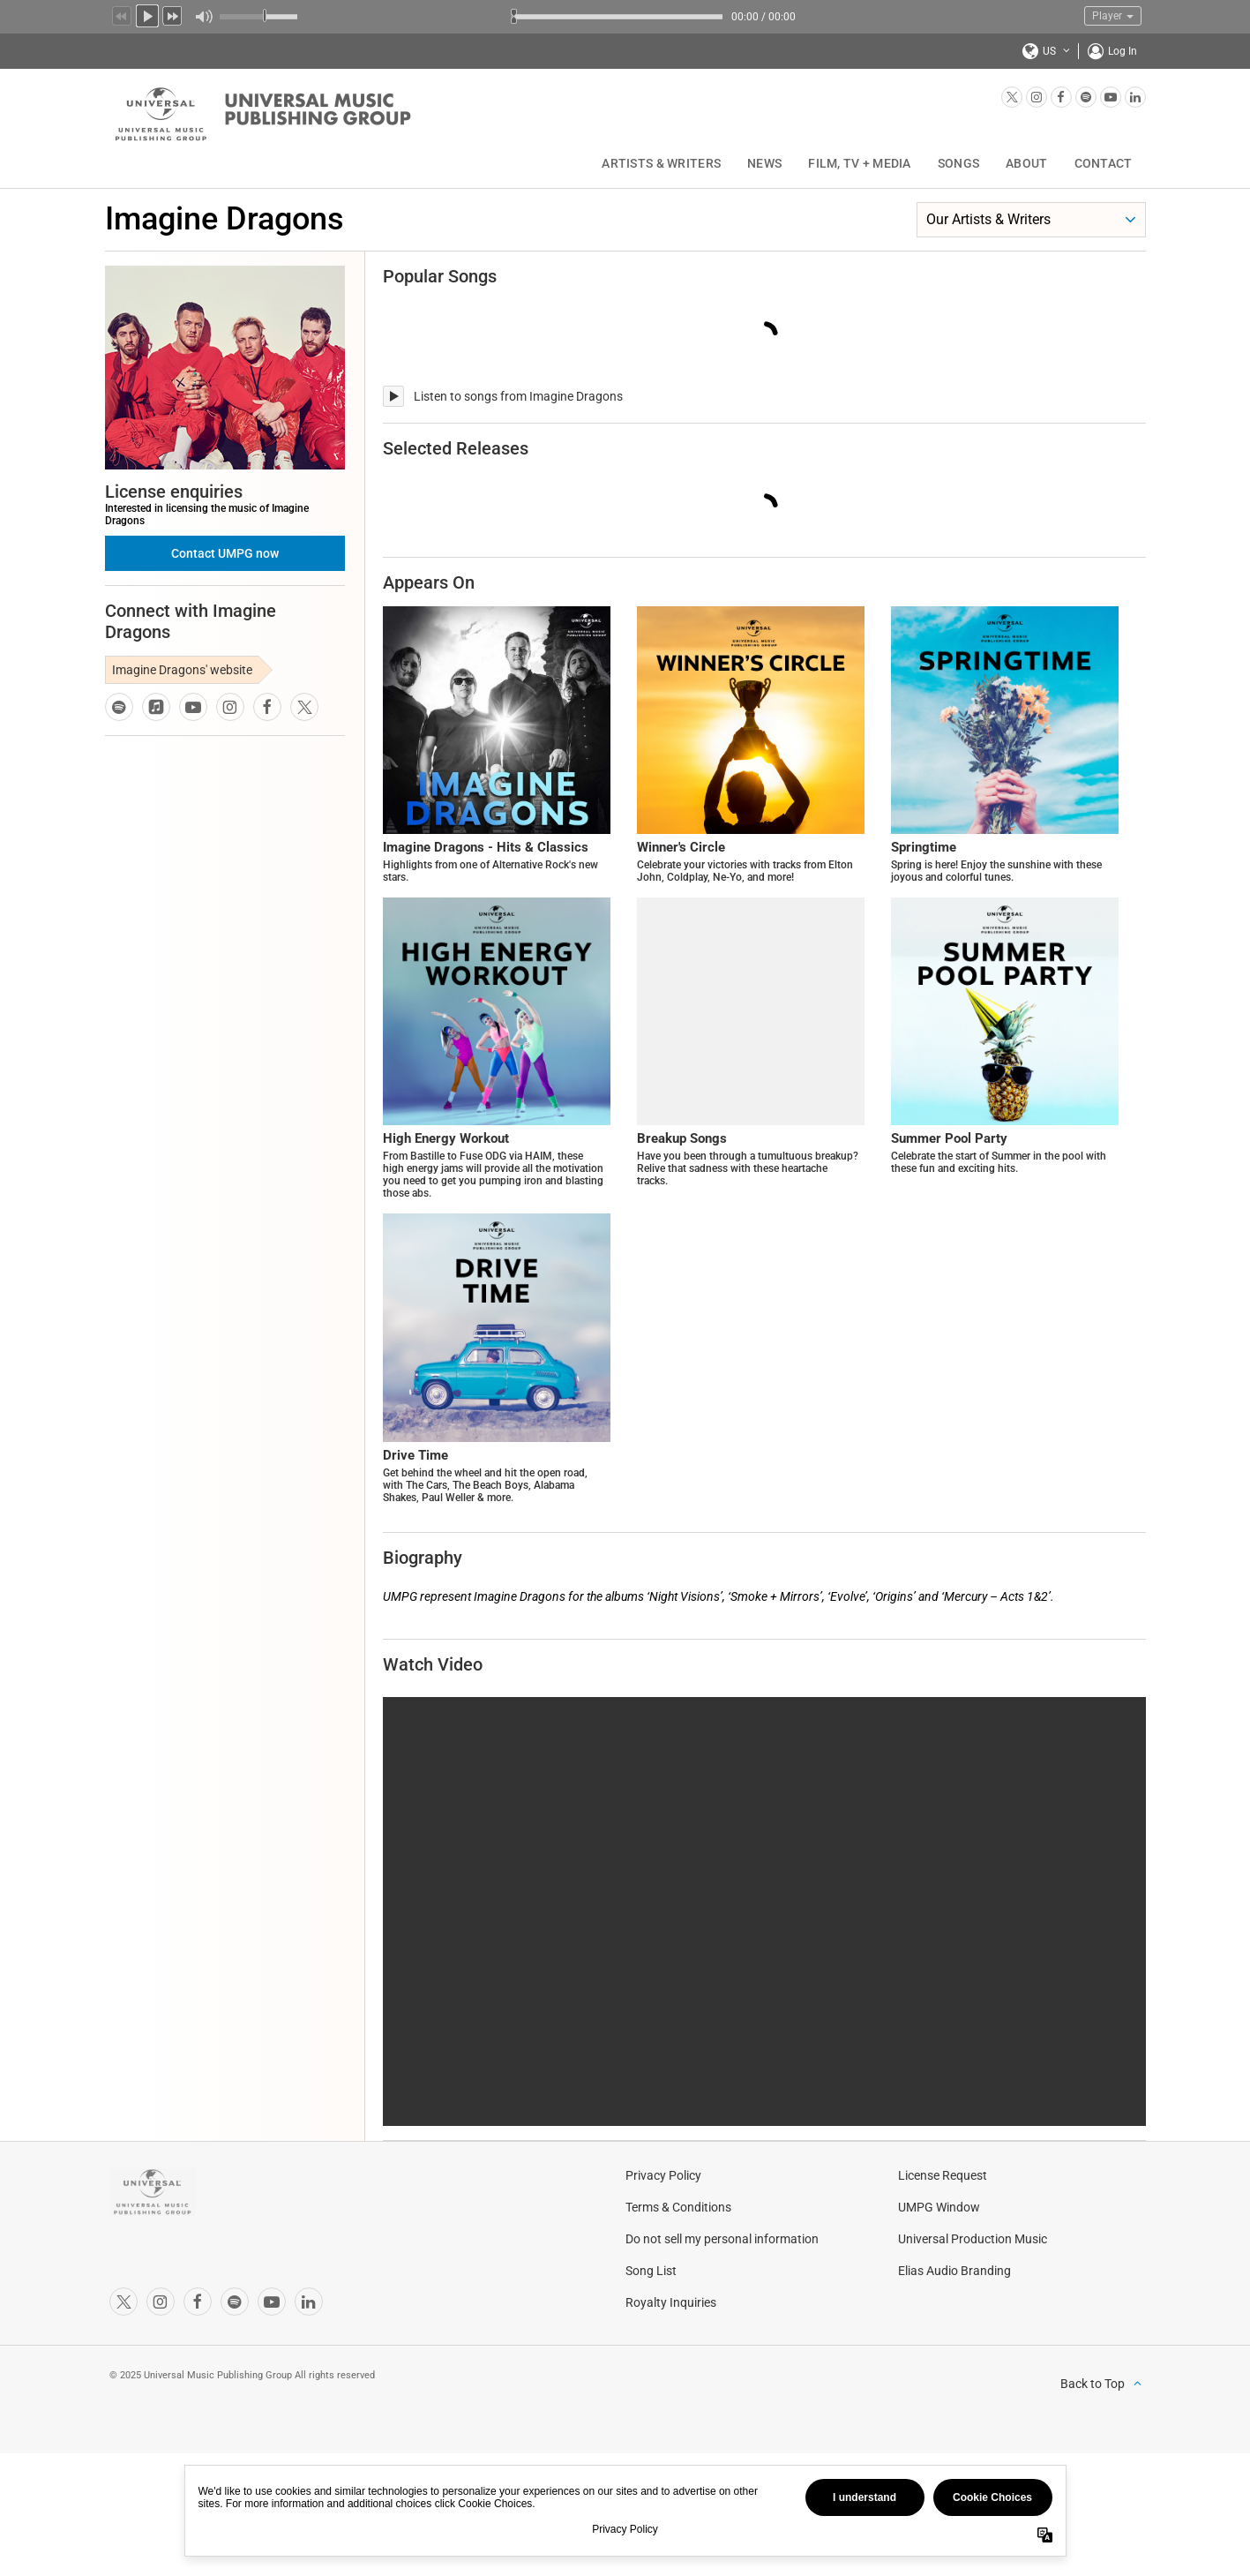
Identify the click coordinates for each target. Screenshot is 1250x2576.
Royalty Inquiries (670, 2308)
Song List (651, 2276)
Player (1113, 16)
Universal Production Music (972, 2244)
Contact (1103, 163)
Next (173, 14)
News (764, 163)
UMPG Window (939, 2212)
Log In (1122, 51)
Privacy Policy (663, 2181)
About (1026, 163)
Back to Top (1092, 2389)
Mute (203, 17)
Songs (958, 163)
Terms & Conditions (678, 2212)
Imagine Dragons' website (182, 670)
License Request (942, 2181)
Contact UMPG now (225, 553)
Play (147, 14)
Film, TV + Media (859, 163)
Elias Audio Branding (954, 2276)
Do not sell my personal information (722, 2244)
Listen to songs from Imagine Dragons (518, 396)
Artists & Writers (661, 163)
